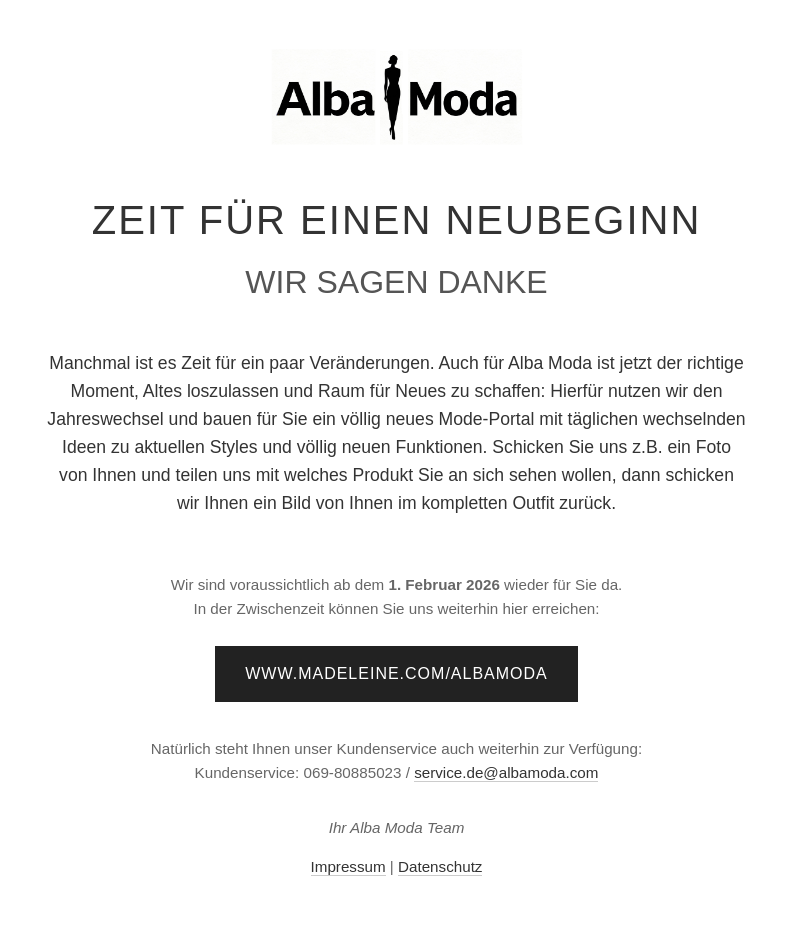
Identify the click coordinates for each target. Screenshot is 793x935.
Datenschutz (440, 866)
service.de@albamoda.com (506, 772)
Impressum (348, 866)
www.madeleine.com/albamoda (396, 673)
